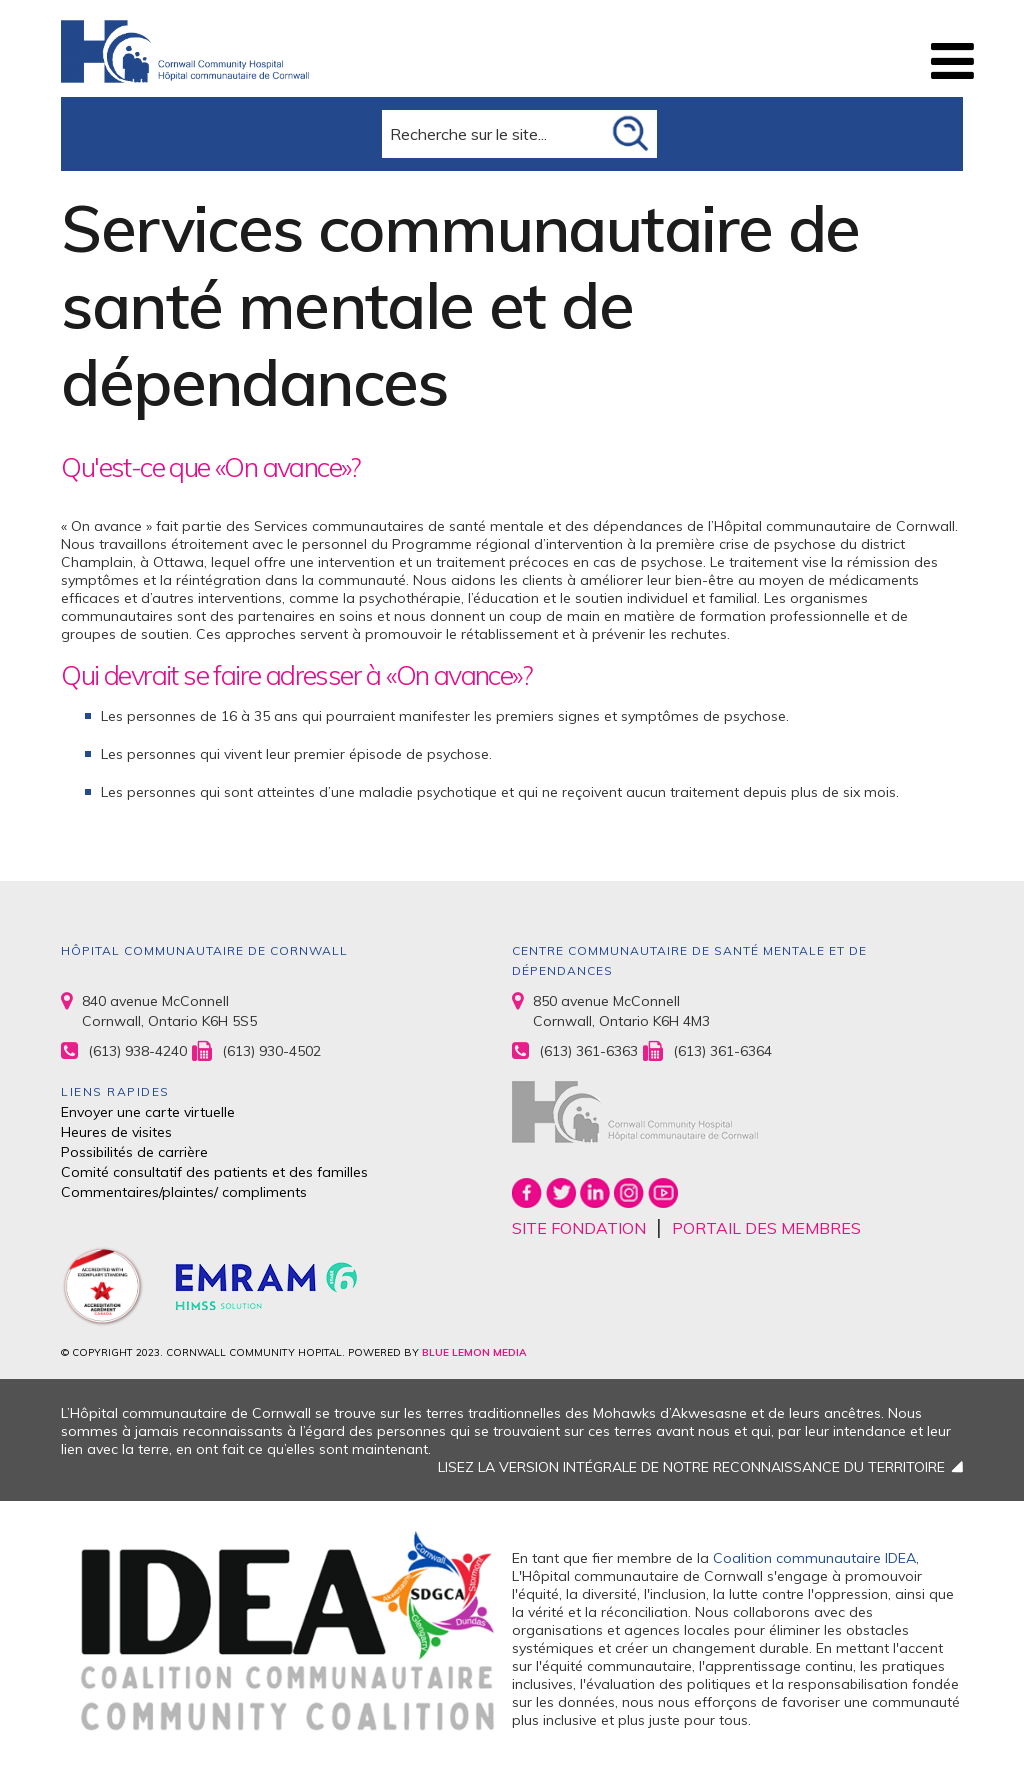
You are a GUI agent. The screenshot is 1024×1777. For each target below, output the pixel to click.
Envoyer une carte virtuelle (148, 1112)
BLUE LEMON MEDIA (474, 1352)
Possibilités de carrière (134, 1152)
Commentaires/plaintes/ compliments (184, 1192)
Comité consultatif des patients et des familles (214, 1172)
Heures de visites (116, 1132)
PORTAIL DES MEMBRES (766, 1228)
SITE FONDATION (579, 1228)
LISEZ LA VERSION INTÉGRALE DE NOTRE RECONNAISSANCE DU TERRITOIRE (691, 1467)
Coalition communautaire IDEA (814, 1558)
